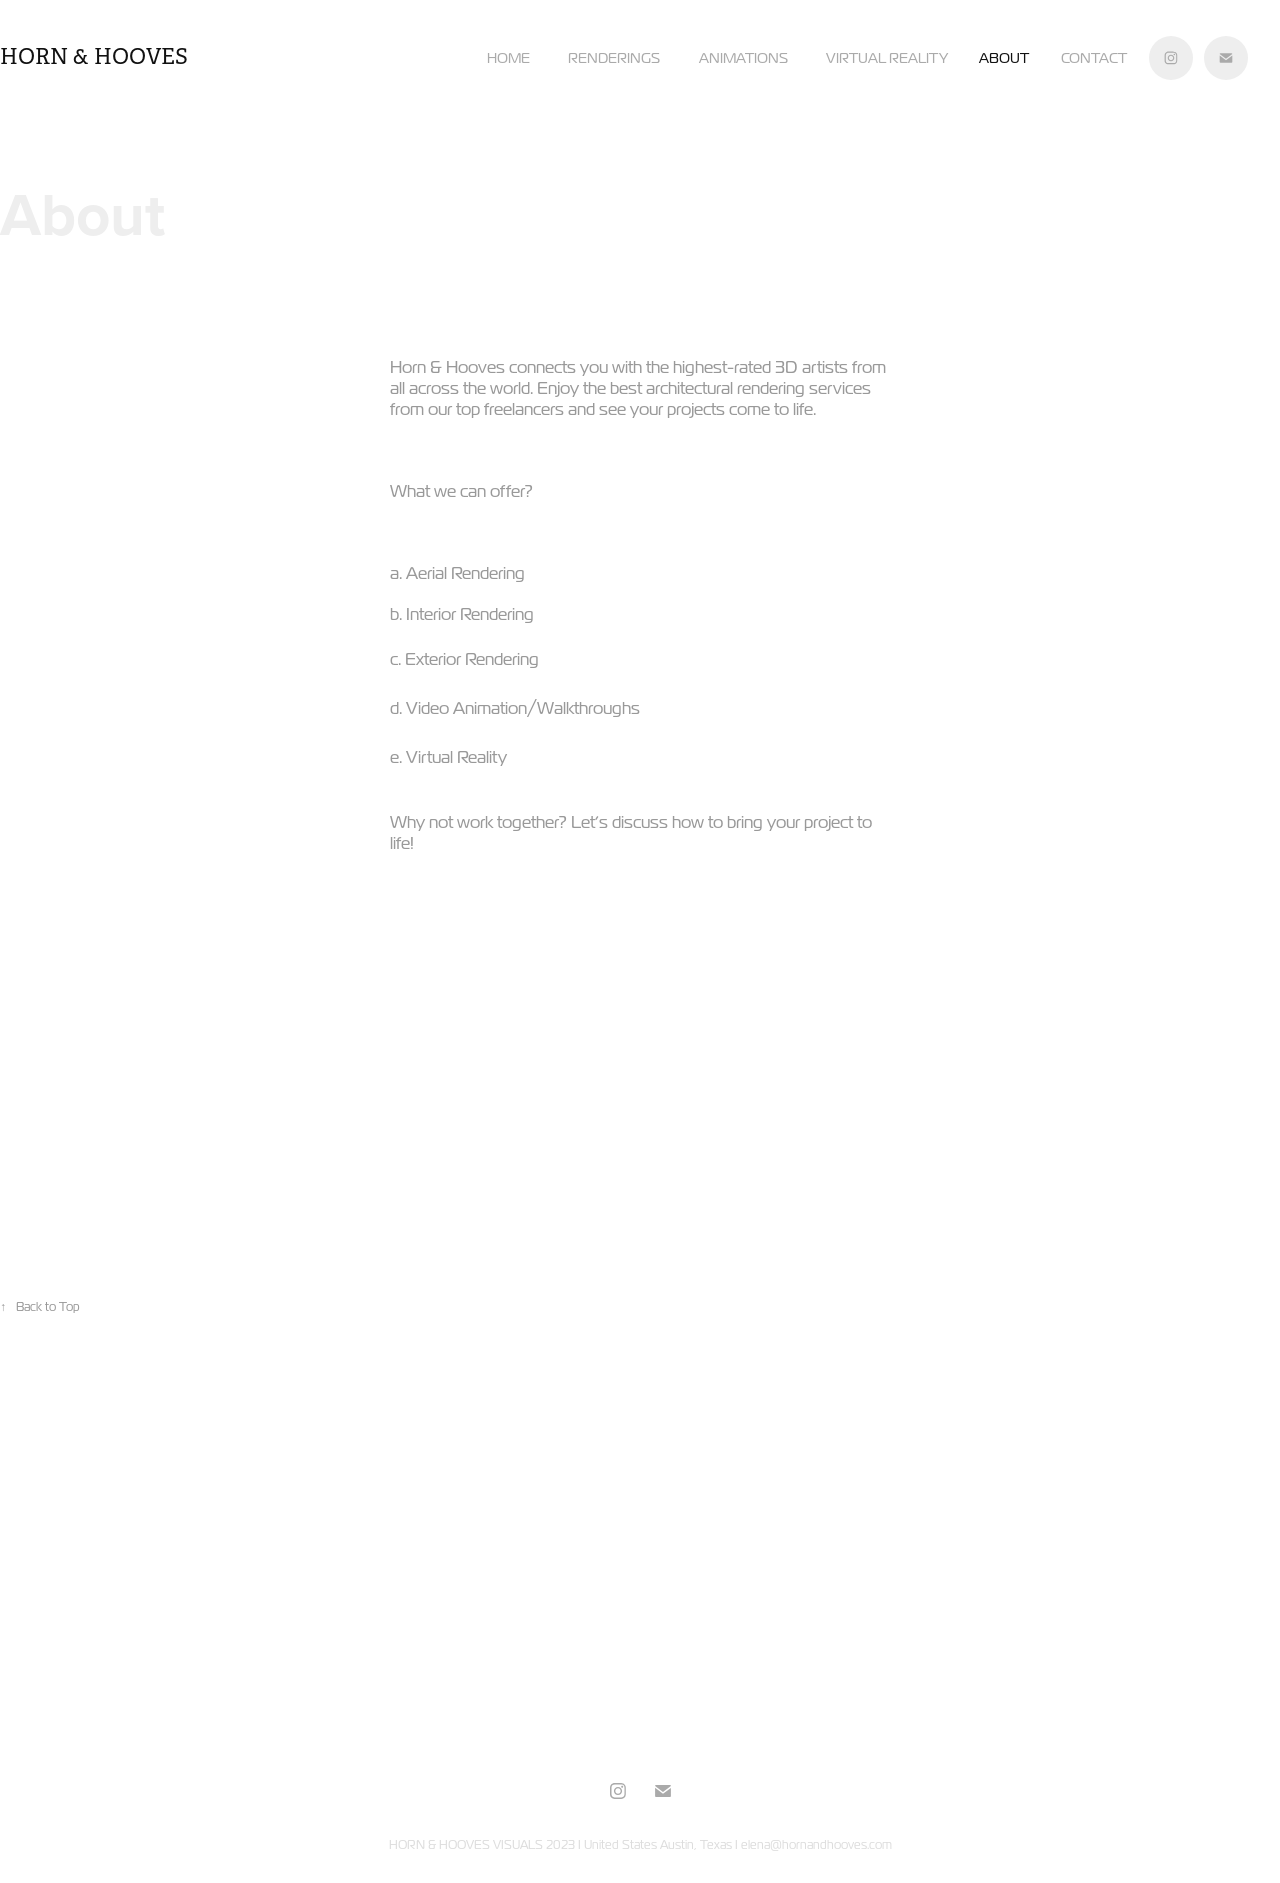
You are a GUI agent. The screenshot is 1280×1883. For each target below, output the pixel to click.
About (1004, 58)
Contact (1094, 58)
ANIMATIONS (743, 58)
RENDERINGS (614, 58)
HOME (508, 58)
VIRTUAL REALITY (887, 58)
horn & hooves (94, 56)
